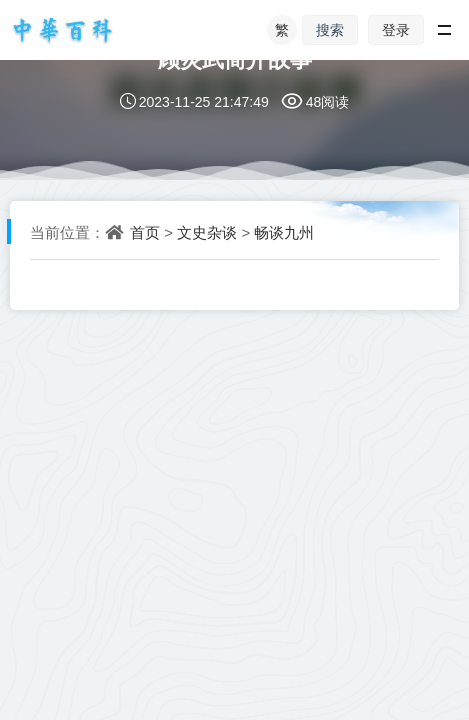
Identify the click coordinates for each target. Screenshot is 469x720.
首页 (145, 232)
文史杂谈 (207, 232)
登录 (396, 29)
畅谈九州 (284, 232)
